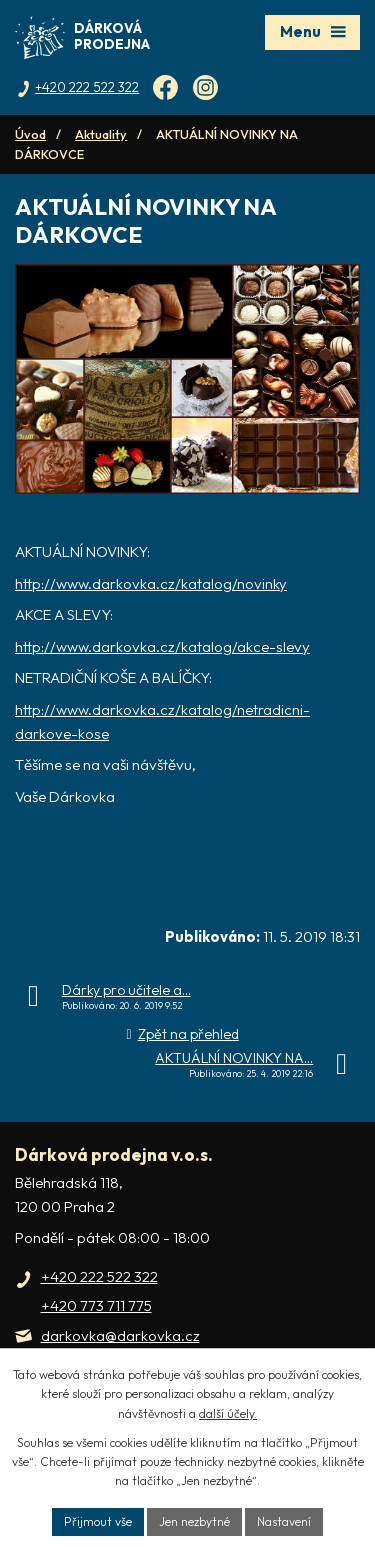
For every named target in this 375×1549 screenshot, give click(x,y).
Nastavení (284, 1521)
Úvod (30, 134)
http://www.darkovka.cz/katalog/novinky (151, 583)
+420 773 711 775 (96, 1305)
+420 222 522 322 (99, 1276)
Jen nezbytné (194, 1521)
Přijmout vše (98, 1521)
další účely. (228, 1413)
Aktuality (101, 134)
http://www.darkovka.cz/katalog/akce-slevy (162, 646)
